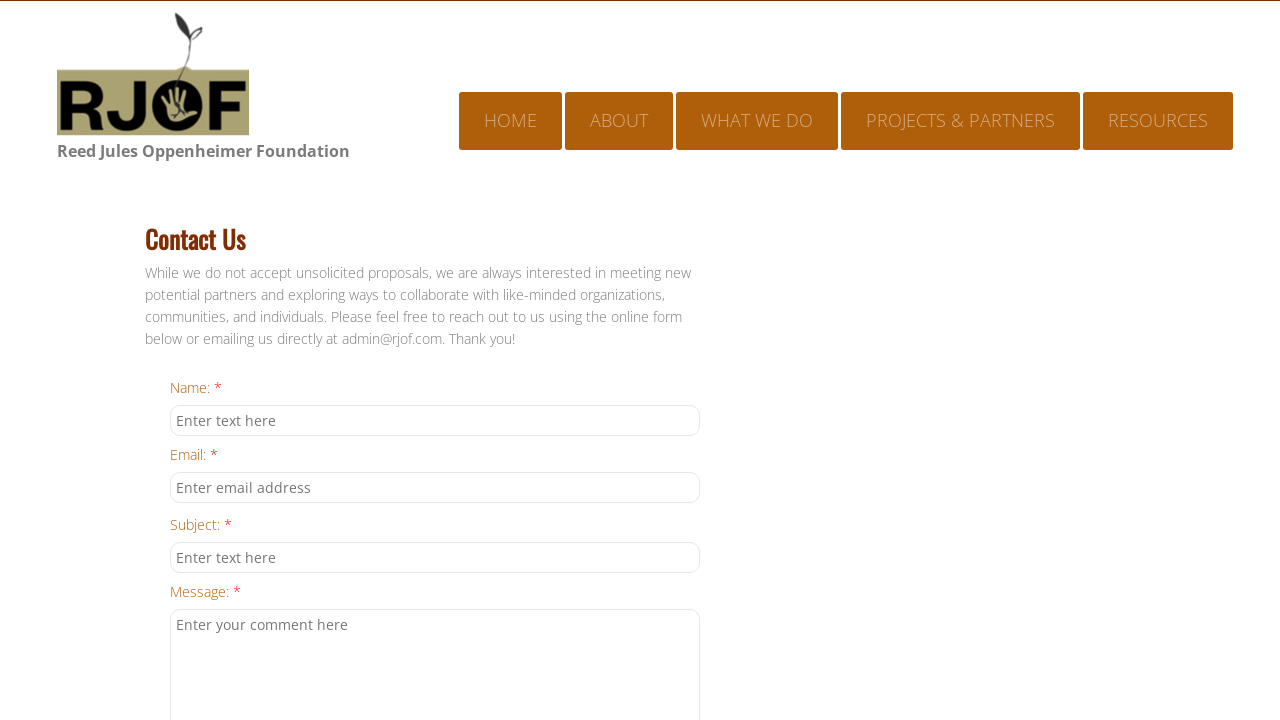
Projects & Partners (960, 120)
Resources (1158, 120)
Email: (194, 455)
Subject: (201, 525)
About (619, 120)
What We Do (757, 120)
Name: (196, 388)
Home (510, 120)
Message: (205, 592)
